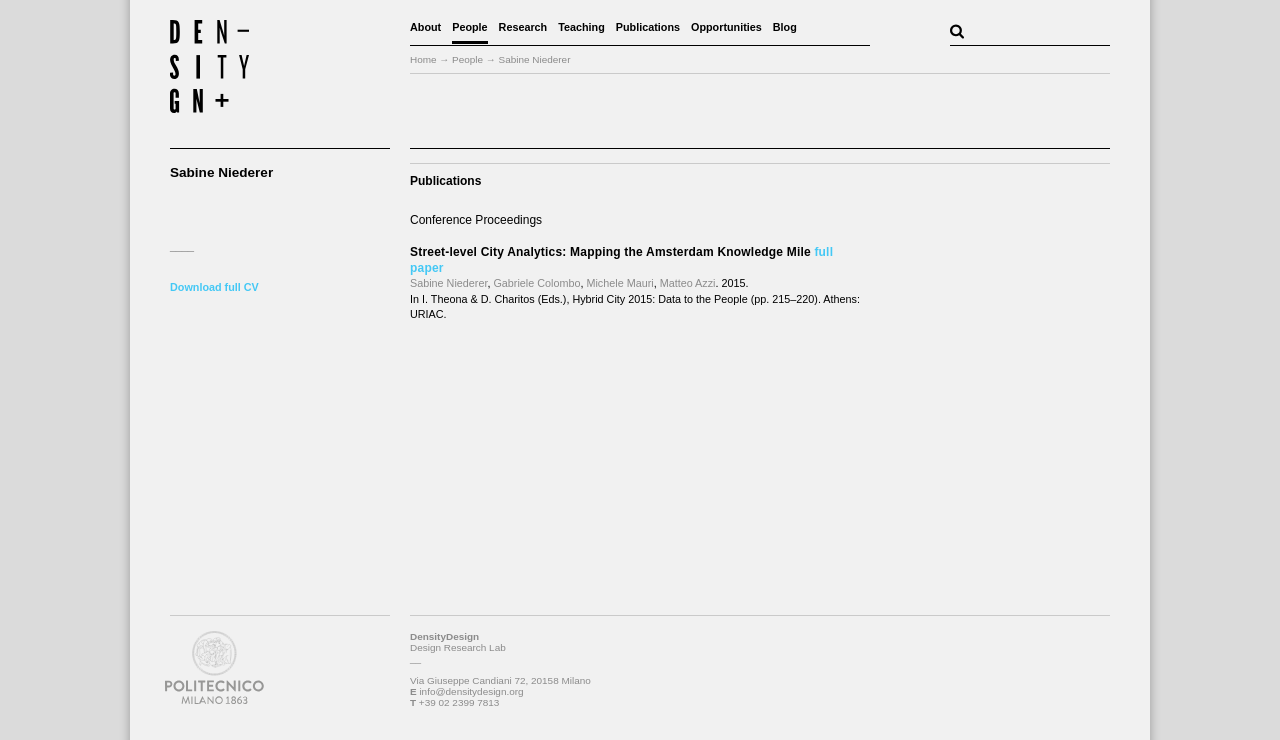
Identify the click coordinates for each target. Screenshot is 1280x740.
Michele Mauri (619, 283)
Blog (785, 27)
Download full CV (214, 287)
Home (423, 59)
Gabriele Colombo (536, 283)
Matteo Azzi (688, 283)
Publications (648, 27)
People (469, 27)
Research (523, 27)
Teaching (581, 27)
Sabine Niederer (448, 283)
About (425, 27)
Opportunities (726, 27)
